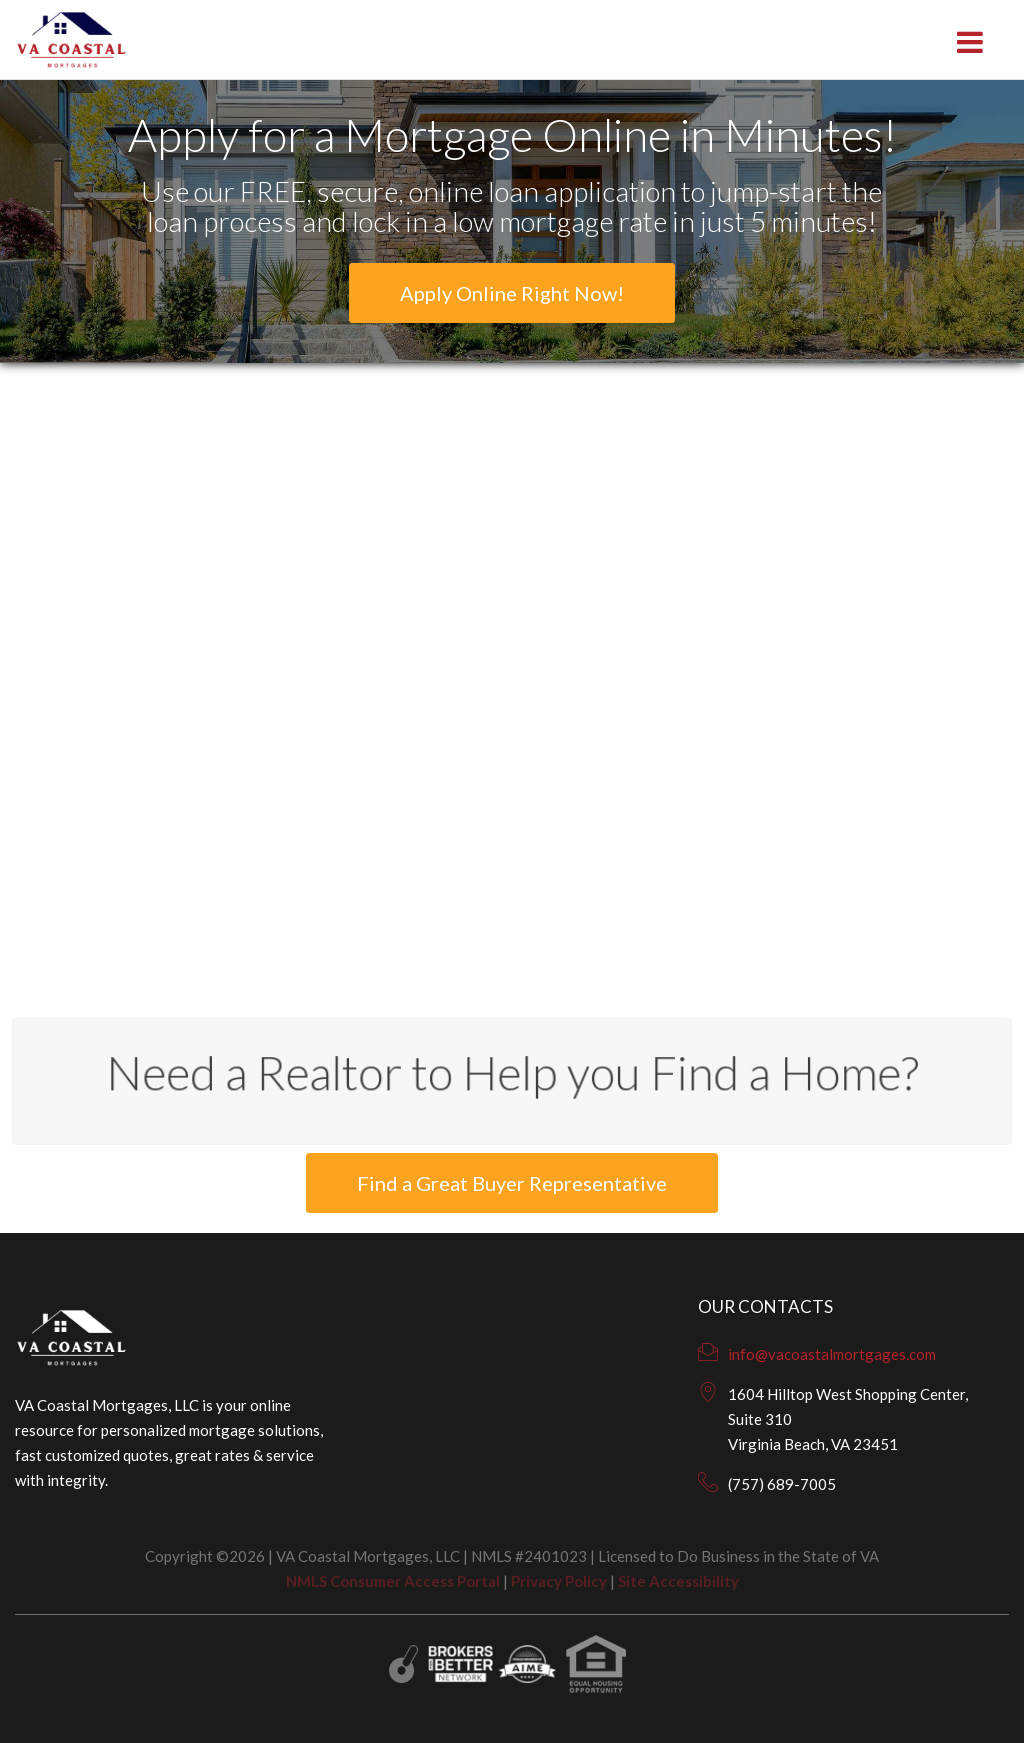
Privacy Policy (559, 1581)
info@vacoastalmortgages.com (832, 1354)
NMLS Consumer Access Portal (393, 1581)
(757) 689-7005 (782, 1484)
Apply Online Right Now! (512, 293)
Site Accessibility (678, 1581)
